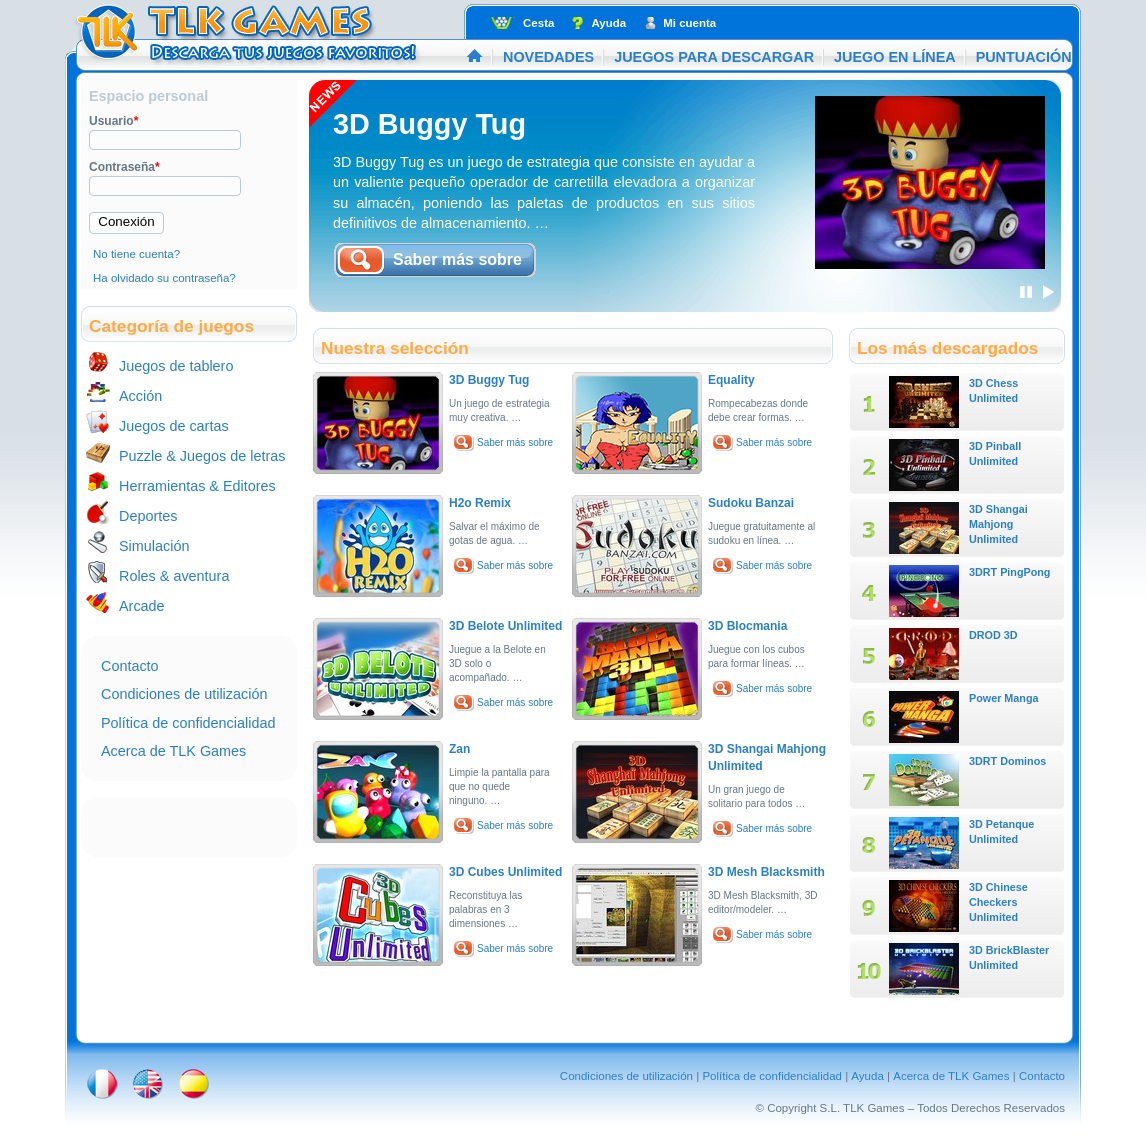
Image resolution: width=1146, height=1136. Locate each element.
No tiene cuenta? (136, 254)
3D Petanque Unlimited (1001, 831)
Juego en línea (895, 57)
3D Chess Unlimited (993, 390)
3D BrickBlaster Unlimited (1009, 957)
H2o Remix (480, 503)
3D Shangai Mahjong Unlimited (998, 524)
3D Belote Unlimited (505, 626)
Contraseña (124, 167)
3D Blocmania (747, 626)
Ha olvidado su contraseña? (164, 278)
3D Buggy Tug (429, 124)
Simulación (154, 546)
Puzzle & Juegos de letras (202, 456)
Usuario (113, 121)
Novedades (548, 57)
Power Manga (1004, 698)
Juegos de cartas (174, 426)
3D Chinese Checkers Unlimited (998, 902)
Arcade (142, 606)
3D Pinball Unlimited (995, 453)
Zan (459, 749)
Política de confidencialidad (188, 723)
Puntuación (1024, 57)
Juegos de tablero (176, 366)
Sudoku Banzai (751, 503)
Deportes (148, 516)
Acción (140, 396)
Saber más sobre (515, 442)
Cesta (538, 23)
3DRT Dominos (1007, 761)
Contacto (130, 666)
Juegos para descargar (714, 57)
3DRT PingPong (1009, 572)
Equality (731, 380)
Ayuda (608, 23)
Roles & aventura (174, 576)
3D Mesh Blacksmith (766, 872)
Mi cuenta (689, 23)
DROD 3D (993, 635)
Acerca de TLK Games (173, 751)
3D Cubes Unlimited (505, 872)
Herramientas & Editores (197, 486)
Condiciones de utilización (184, 694)
